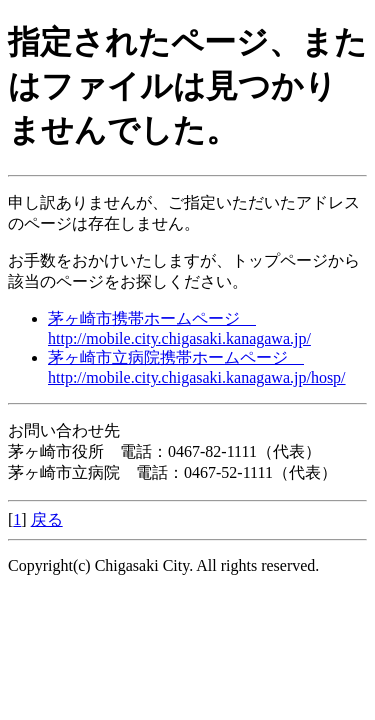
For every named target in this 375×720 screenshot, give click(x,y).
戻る (47, 519)
